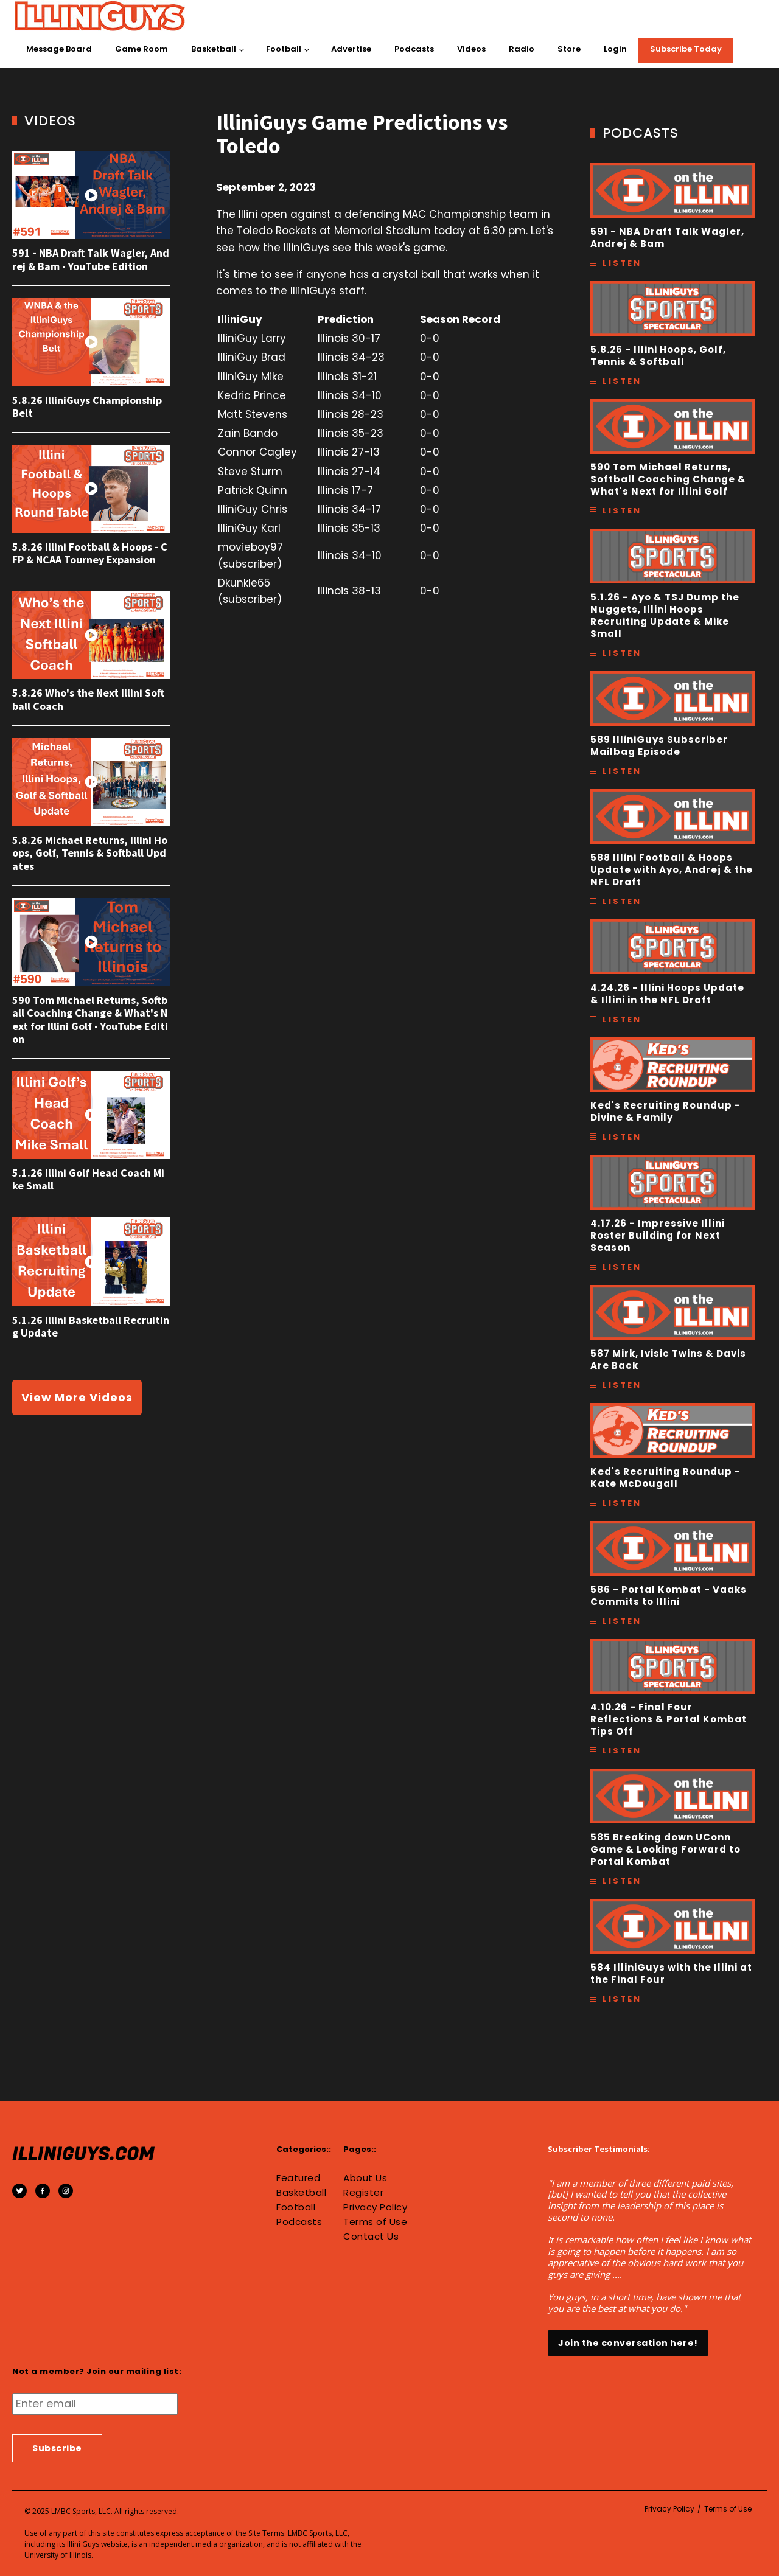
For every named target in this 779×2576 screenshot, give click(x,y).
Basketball (213, 49)
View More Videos (77, 1397)
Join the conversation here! (628, 2343)
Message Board (59, 49)
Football (283, 49)
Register (363, 2192)
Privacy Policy (375, 2207)
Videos (471, 49)
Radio (521, 49)
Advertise (351, 49)
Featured (298, 2178)
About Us (365, 2178)
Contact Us (371, 2236)
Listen (622, 263)
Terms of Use (375, 2222)
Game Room (141, 49)
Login (615, 49)
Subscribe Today (686, 49)
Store (569, 49)
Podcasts (414, 49)
